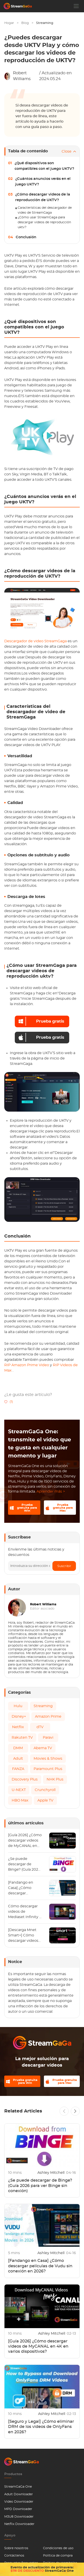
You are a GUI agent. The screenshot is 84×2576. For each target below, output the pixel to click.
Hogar (9, 23)
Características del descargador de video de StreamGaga (45, 210)
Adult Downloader (18, 2494)
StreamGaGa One (18, 2486)
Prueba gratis (41, 1021)
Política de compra (58, 2555)
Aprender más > (51, 1491)
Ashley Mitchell (51, 2172)
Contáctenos (14, 2555)
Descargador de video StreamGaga (36, 641)
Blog (25, 23)
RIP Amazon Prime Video (27, 1365)
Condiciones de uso (58, 2548)
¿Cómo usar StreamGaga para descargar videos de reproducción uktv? (44, 222)
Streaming (44, 23)
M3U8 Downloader (19, 2516)
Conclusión (26, 237)
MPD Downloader (18, 2509)
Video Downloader (18, 2501)
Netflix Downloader (19, 2524)
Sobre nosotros (16, 2548)
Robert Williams (22, 76)
